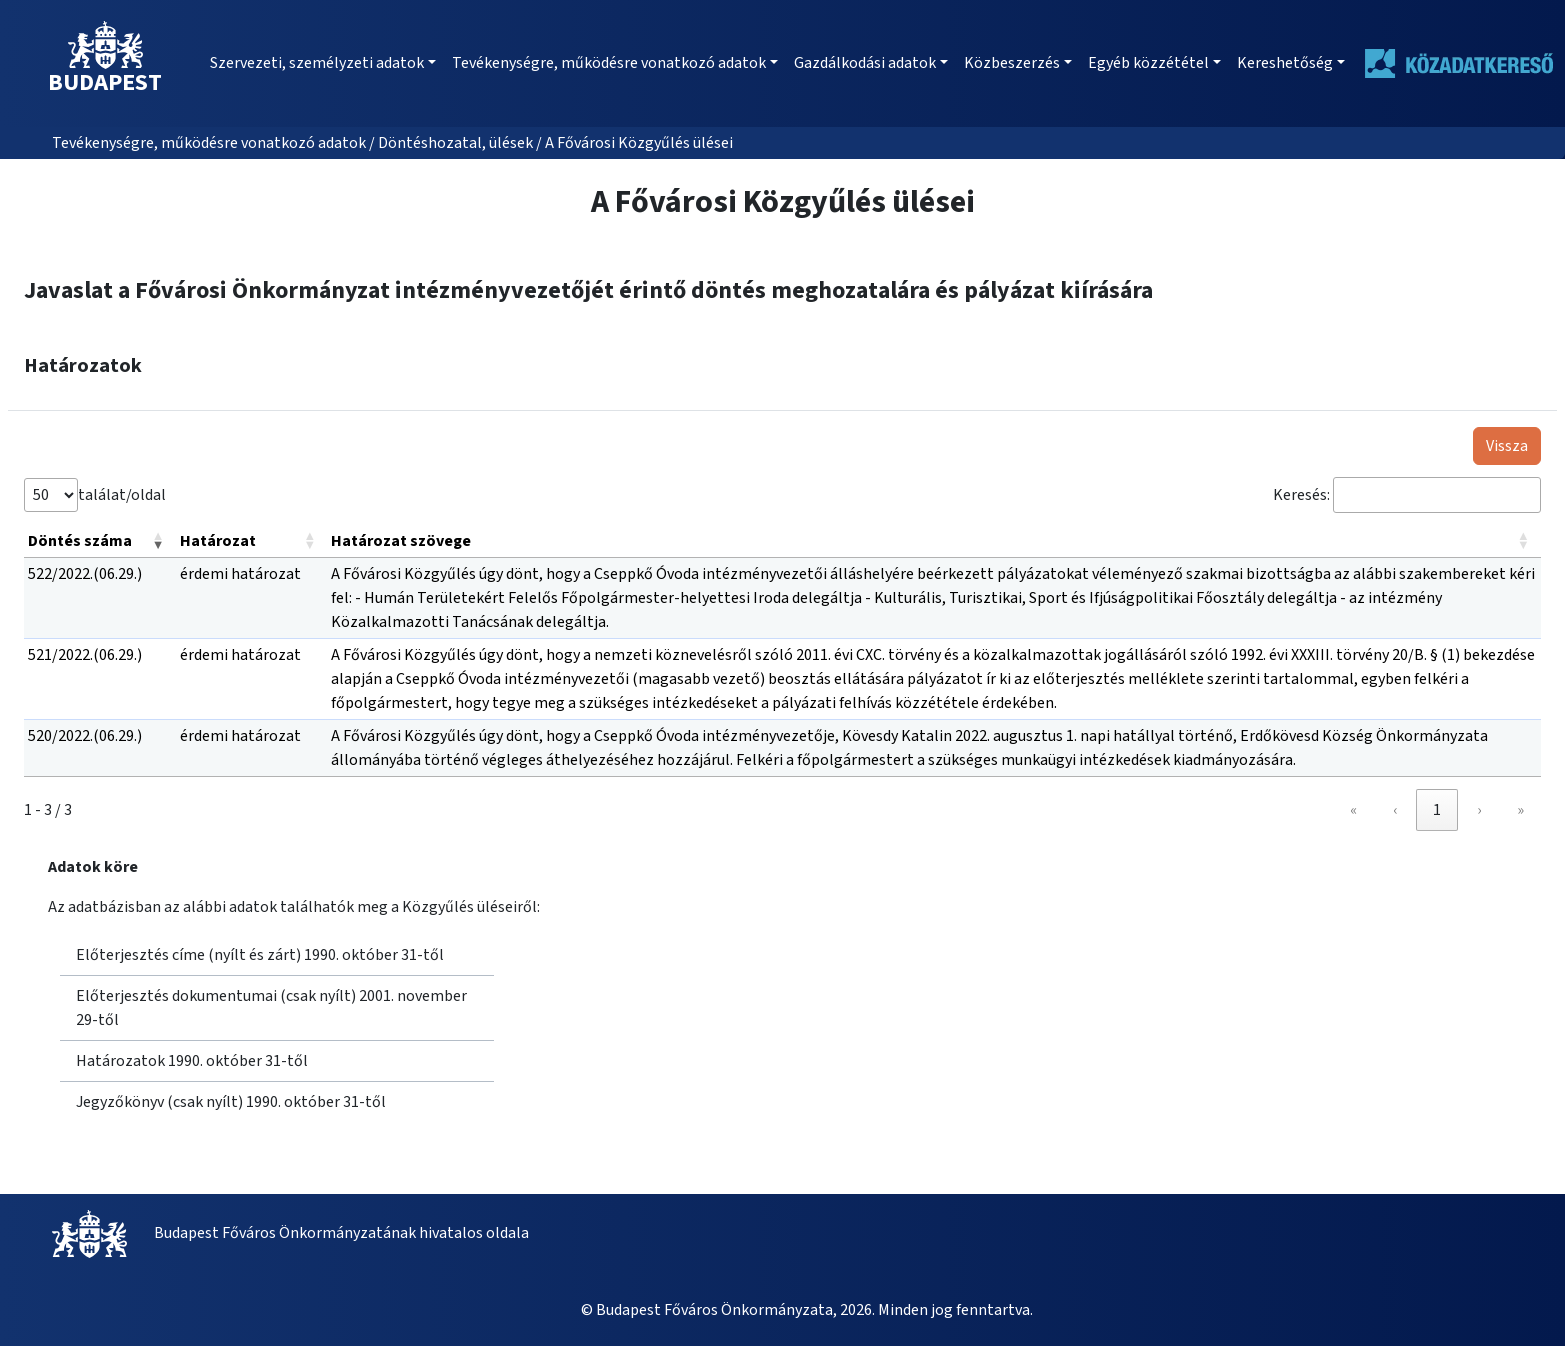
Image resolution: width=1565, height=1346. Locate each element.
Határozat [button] (218, 541)
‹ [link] (1395, 810)
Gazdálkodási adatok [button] (865, 63)
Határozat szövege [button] (401, 541)
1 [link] (1437, 810)
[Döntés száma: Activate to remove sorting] (100, 541)
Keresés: (1301, 495)
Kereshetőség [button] (1285, 63)
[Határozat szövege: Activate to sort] (934, 541)
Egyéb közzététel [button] (1148, 63)
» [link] (1520, 810)
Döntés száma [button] (80, 541)
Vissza (1507, 446)
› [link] (1479, 810)
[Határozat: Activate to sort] (252, 541)
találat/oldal (122, 494)
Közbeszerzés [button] (1012, 63)
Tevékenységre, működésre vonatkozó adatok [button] (609, 63)
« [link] (1353, 810)
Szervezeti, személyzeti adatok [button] (317, 63)
